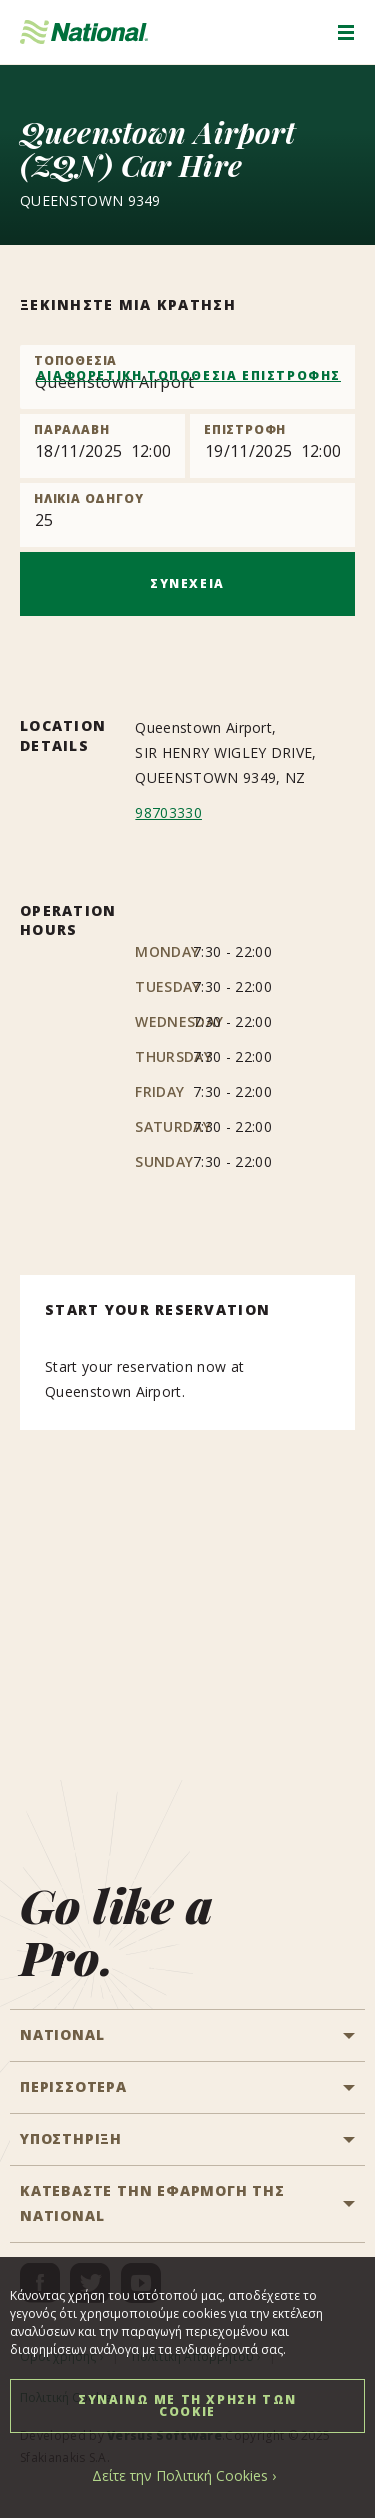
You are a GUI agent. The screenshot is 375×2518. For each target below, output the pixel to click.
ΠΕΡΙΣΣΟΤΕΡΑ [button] (73, 2086)
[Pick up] (102, 446)
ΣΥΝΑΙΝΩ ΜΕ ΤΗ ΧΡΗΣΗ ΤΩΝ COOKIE (187, 2405)
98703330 (168, 812)
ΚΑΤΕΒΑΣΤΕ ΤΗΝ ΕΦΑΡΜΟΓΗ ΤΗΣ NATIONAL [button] (152, 2203)
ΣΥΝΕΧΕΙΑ (187, 583)
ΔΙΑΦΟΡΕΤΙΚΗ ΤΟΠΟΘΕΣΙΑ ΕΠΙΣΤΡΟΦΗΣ (188, 375)
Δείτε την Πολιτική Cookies (180, 2475)
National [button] (62, 2034)
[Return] (272, 446)
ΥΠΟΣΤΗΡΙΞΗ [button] (71, 2138)
